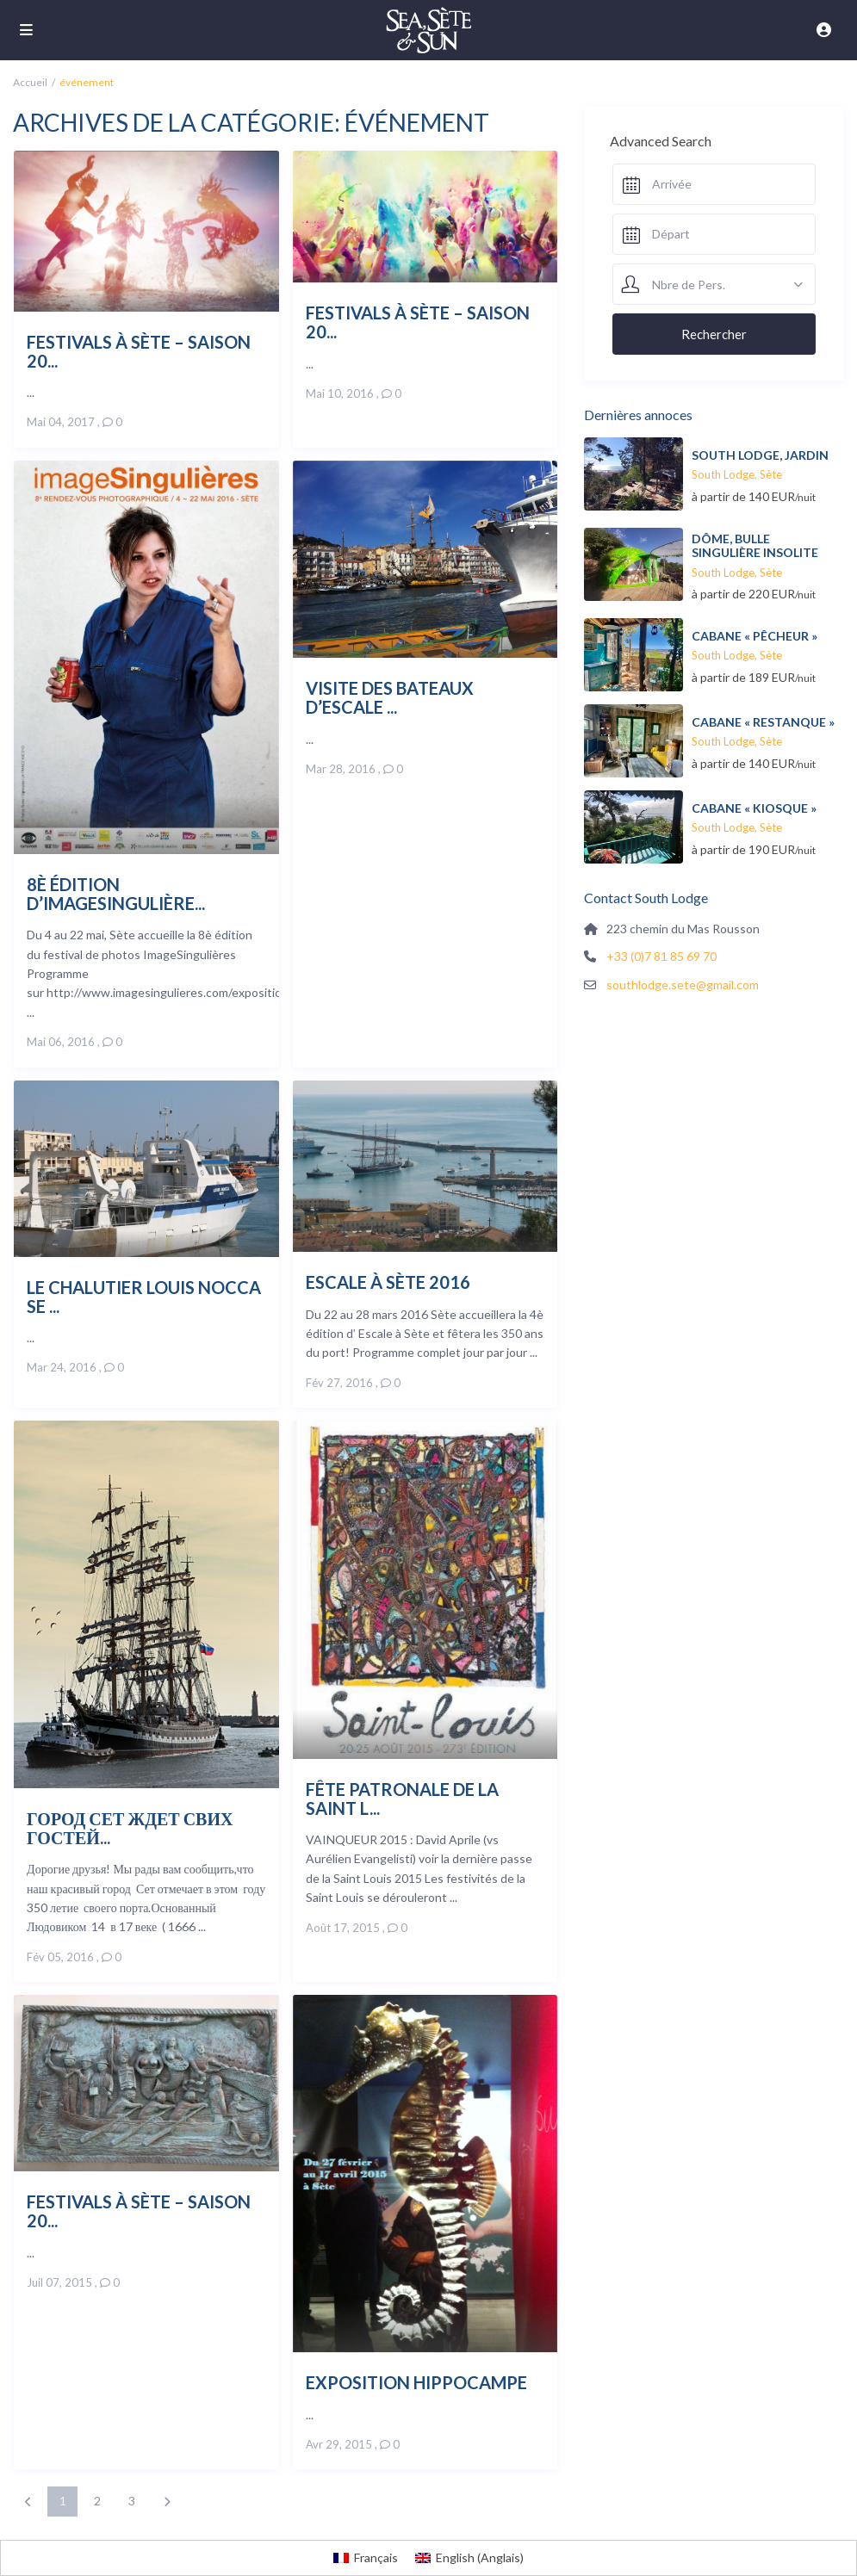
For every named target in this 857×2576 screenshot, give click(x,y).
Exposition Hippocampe (416, 2382)
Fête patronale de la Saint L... (402, 1798)
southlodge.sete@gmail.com (682, 984)
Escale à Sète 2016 (388, 1281)
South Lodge (723, 474)
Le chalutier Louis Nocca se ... (144, 1296)
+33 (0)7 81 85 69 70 (661, 956)
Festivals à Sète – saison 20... (139, 350)
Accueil (30, 82)
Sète (771, 474)
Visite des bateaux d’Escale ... (390, 697)
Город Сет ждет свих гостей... (130, 1827)
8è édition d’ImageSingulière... (116, 893)
